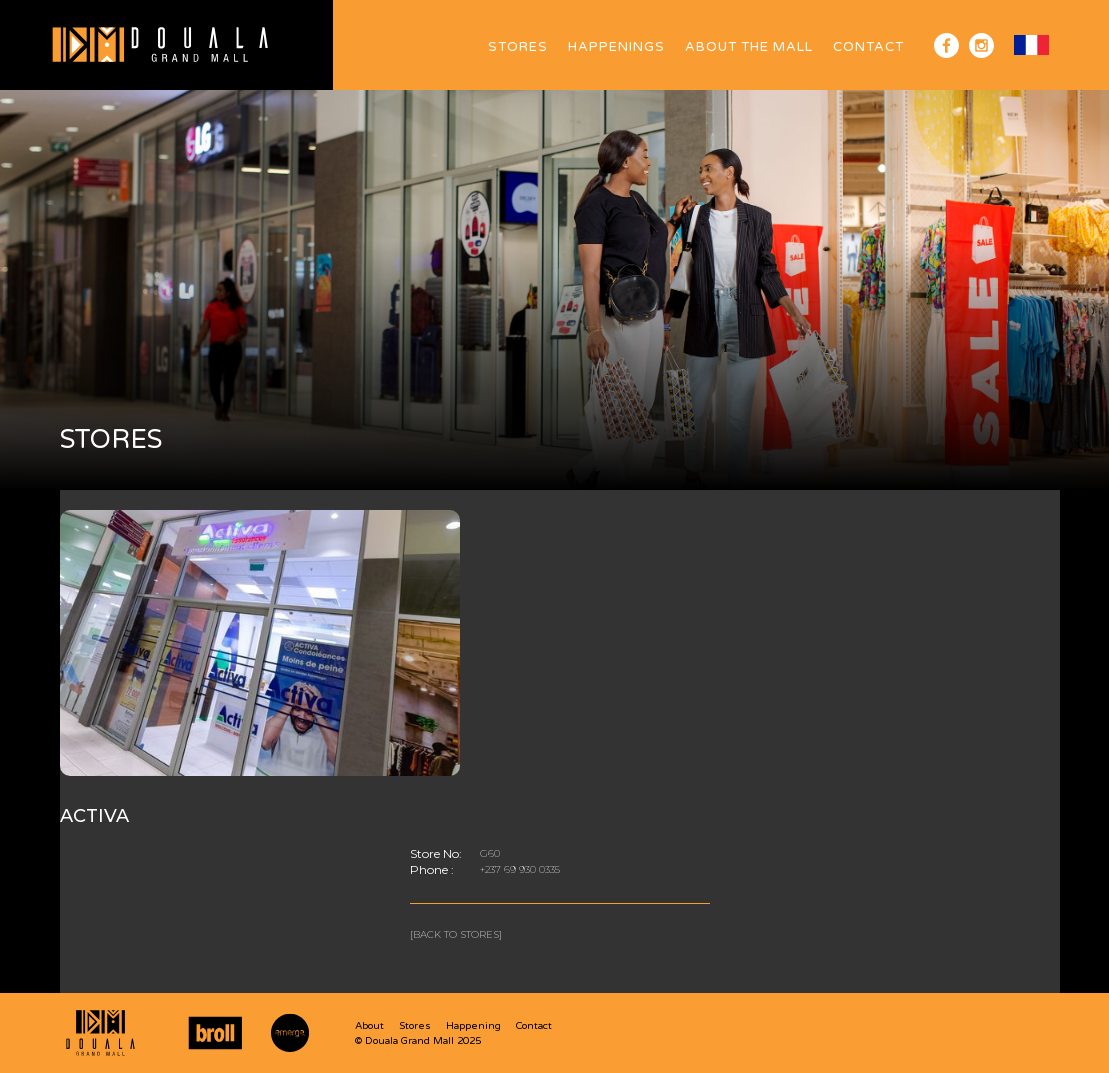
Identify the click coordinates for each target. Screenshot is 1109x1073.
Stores (518, 47)
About (369, 1026)
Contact (868, 47)
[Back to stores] (456, 934)
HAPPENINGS (616, 47)
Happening (473, 1026)
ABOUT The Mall (749, 47)
